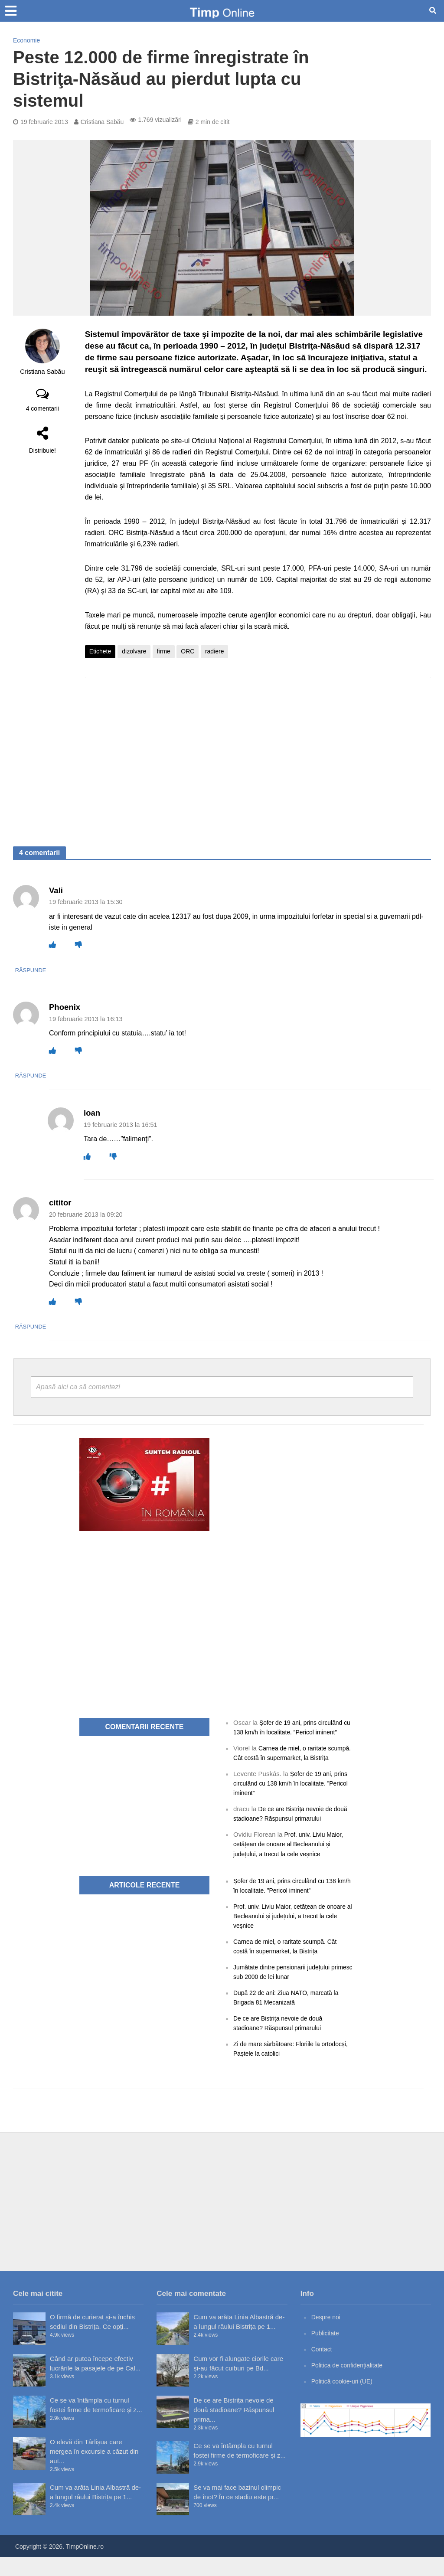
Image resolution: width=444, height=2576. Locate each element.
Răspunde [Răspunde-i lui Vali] (66, 969)
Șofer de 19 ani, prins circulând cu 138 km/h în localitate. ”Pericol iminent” (291, 1732)
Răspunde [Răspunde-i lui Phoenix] (66, 1075)
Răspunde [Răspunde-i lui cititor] (66, 1326)
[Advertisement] (258, 753)
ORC (187, 651)
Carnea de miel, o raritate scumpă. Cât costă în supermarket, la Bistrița (287, 1767)
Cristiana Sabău (102, 121)
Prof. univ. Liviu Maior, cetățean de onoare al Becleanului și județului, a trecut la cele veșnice (290, 1863)
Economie (26, 40)
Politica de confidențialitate (349, 2384)
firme (163, 651)
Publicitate (326, 2352)
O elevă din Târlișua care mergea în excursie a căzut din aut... (94, 2470)
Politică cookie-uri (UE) (344, 2400)
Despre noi (327, 2336)
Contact (322, 2368)
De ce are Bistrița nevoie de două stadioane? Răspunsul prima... (233, 2429)
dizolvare (134, 651)
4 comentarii (42, 408)
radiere (214, 651)
